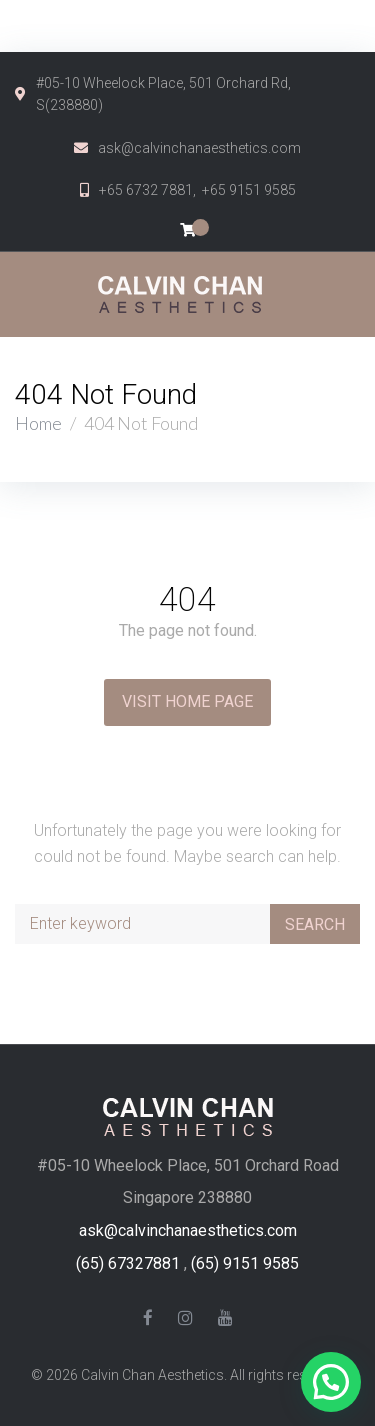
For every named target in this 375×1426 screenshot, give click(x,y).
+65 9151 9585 (249, 190)
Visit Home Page (187, 701)
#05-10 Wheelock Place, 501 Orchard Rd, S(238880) (163, 94)
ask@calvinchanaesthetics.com (199, 148)
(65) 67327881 (128, 1263)
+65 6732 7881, (150, 190)
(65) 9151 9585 (245, 1263)
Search (315, 924)
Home (38, 423)
